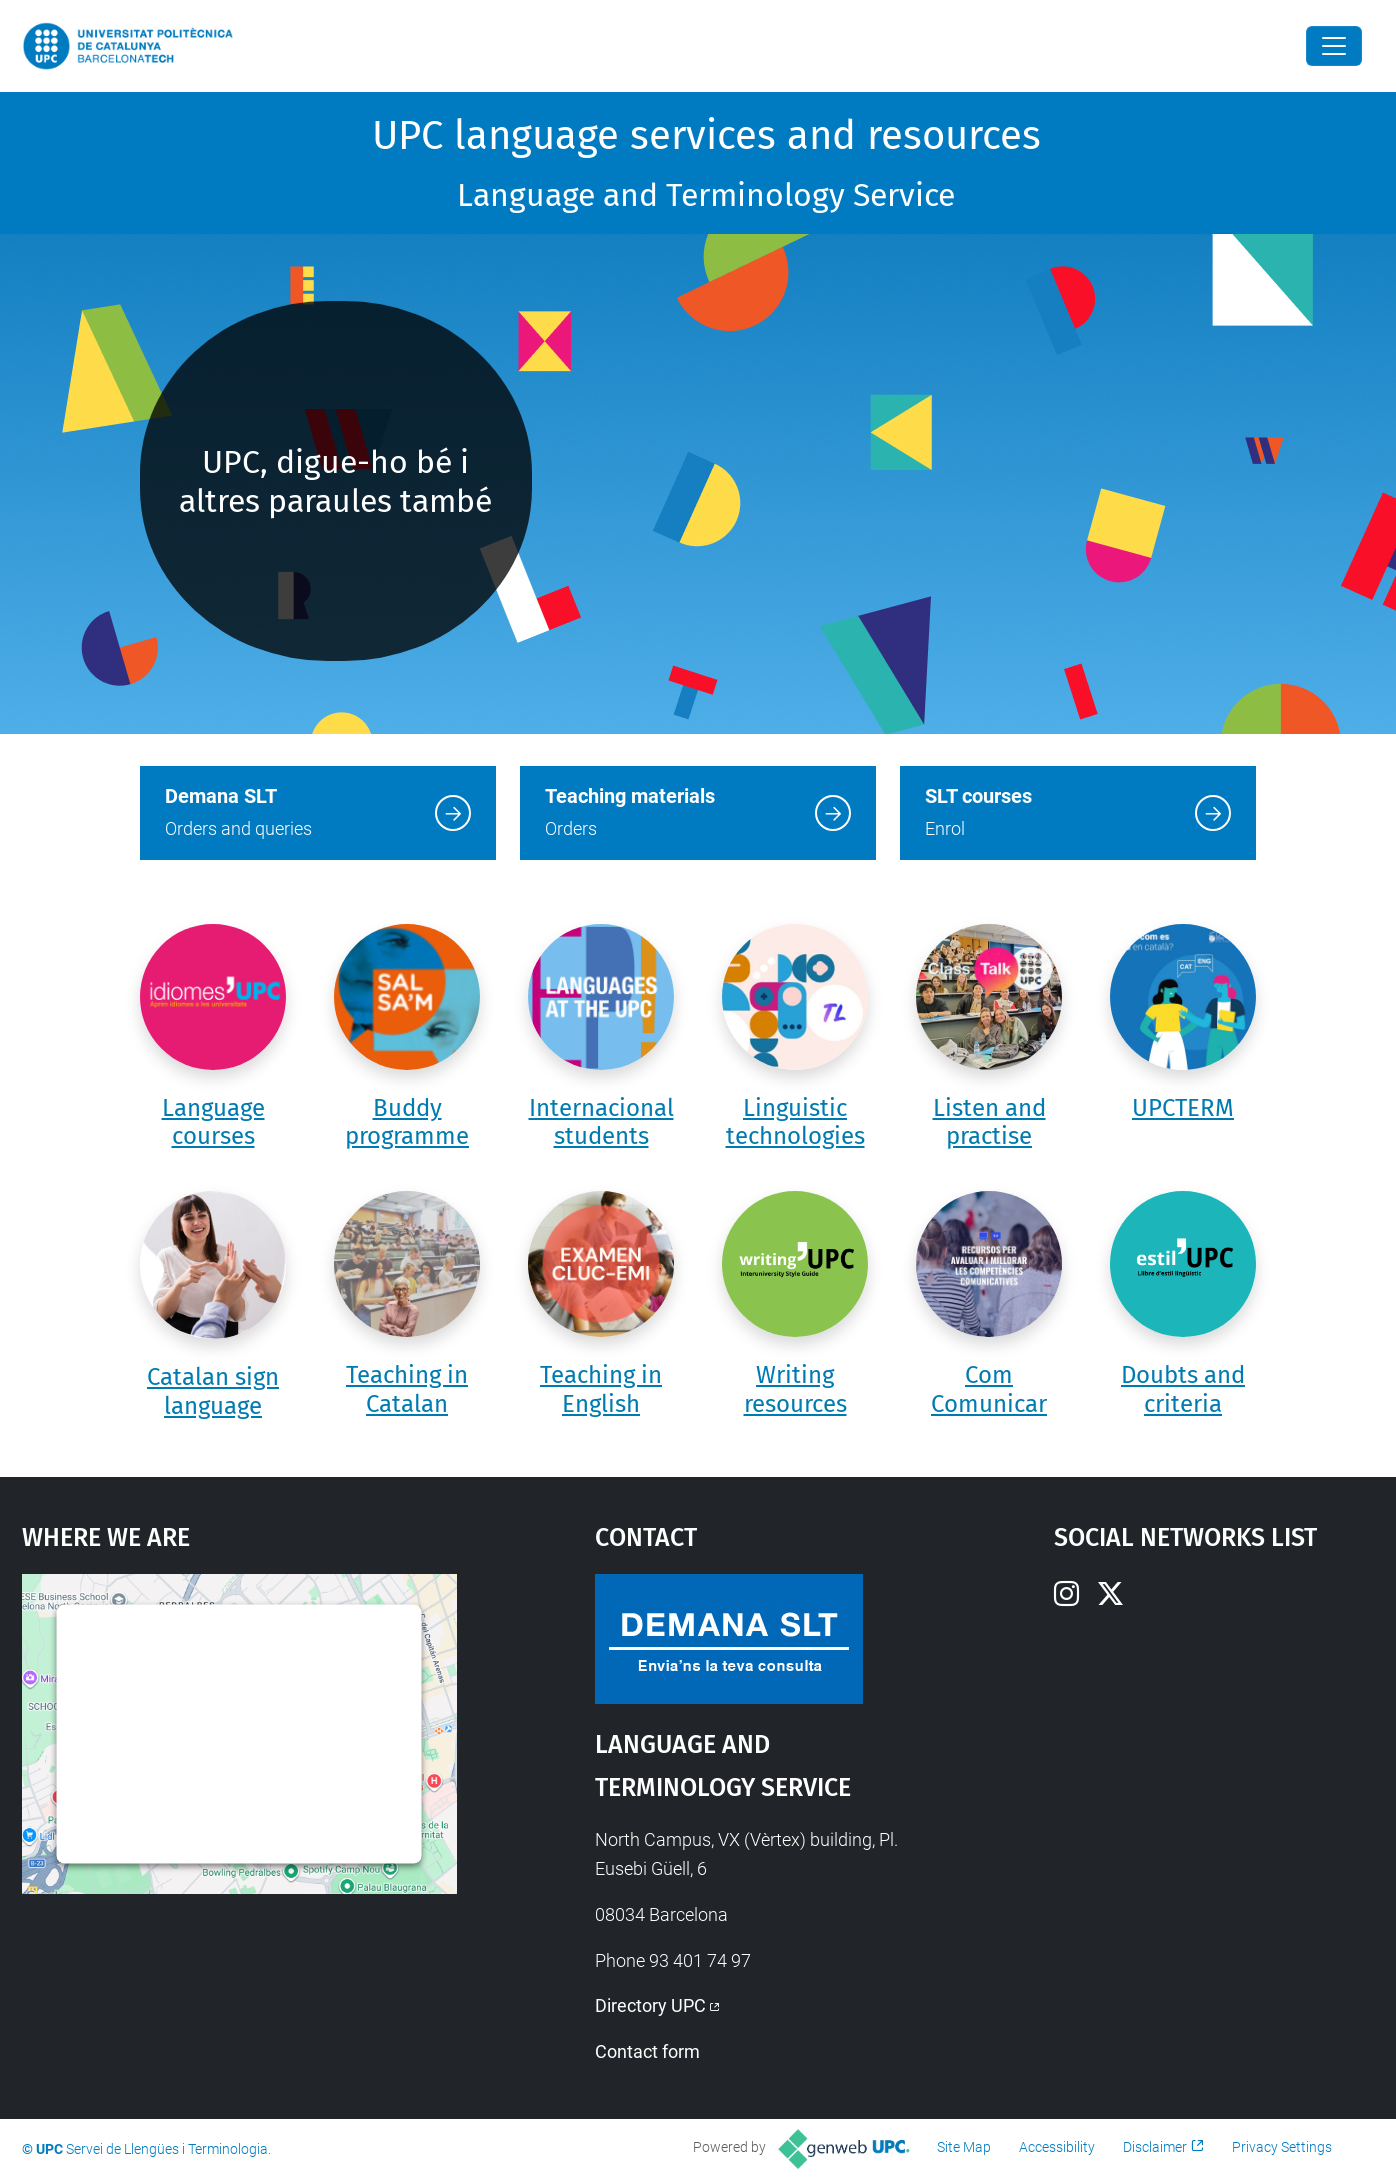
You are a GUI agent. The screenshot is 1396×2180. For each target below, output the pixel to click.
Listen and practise (989, 1122)
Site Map (964, 2147)
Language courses (213, 1122)
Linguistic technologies (795, 1122)
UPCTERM (1183, 1108)
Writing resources (795, 1389)
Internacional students (601, 1122)
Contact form (647, 2051)
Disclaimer (1155, 2147)
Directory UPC (650, 2005)
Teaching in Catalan (407, 1389)
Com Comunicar (989, 1389)
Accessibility (1057, 2147)
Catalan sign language (213, 1391)
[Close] (1334, 46)
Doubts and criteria (1183, 1389)
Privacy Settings (1282, 2147)
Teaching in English (601, 1389)
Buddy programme (407, 1122)
